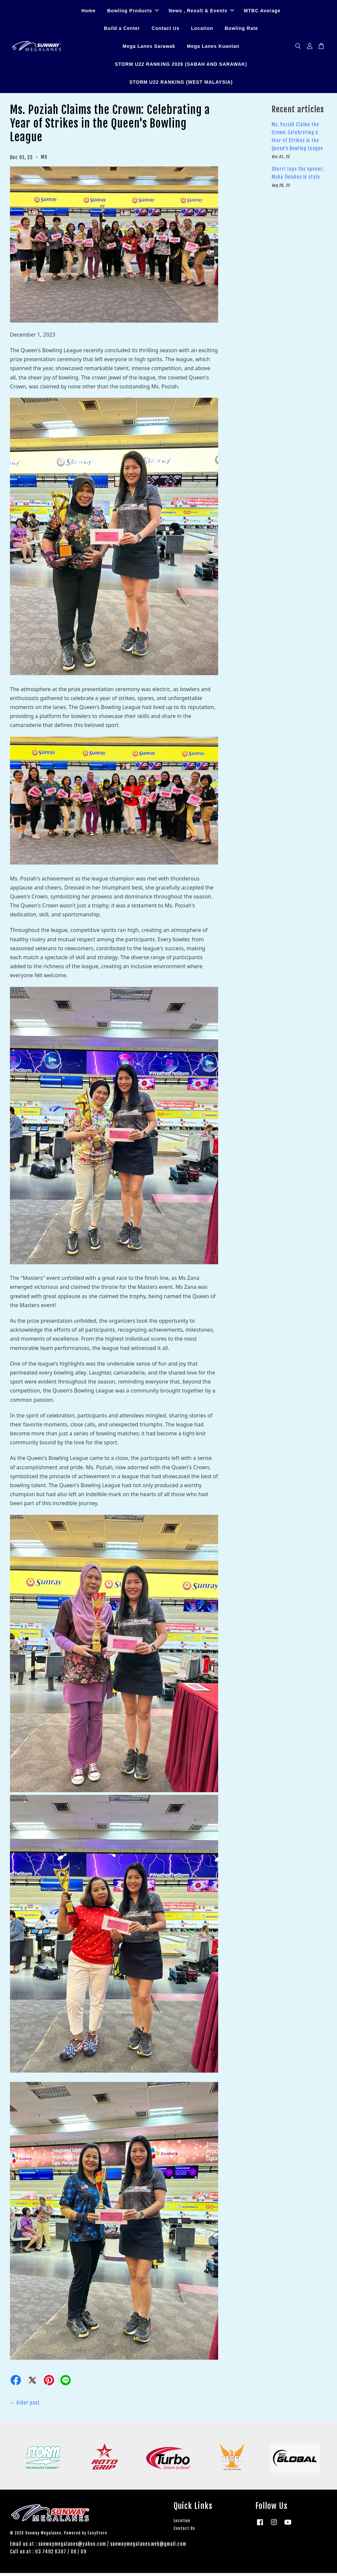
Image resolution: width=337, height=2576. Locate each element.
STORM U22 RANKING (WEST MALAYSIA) (180, 83)
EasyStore (97, 2535)
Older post (28, 2405)
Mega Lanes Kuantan (213, 48)
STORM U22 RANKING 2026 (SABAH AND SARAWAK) (181, 65)
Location (202, 30)
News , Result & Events (201, 12)
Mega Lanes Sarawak (149, 48)
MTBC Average (262, 12)
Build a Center (122, 30)
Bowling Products (133, 12)
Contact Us (166, 30)
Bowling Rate (241, 30)
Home (88, 12)
